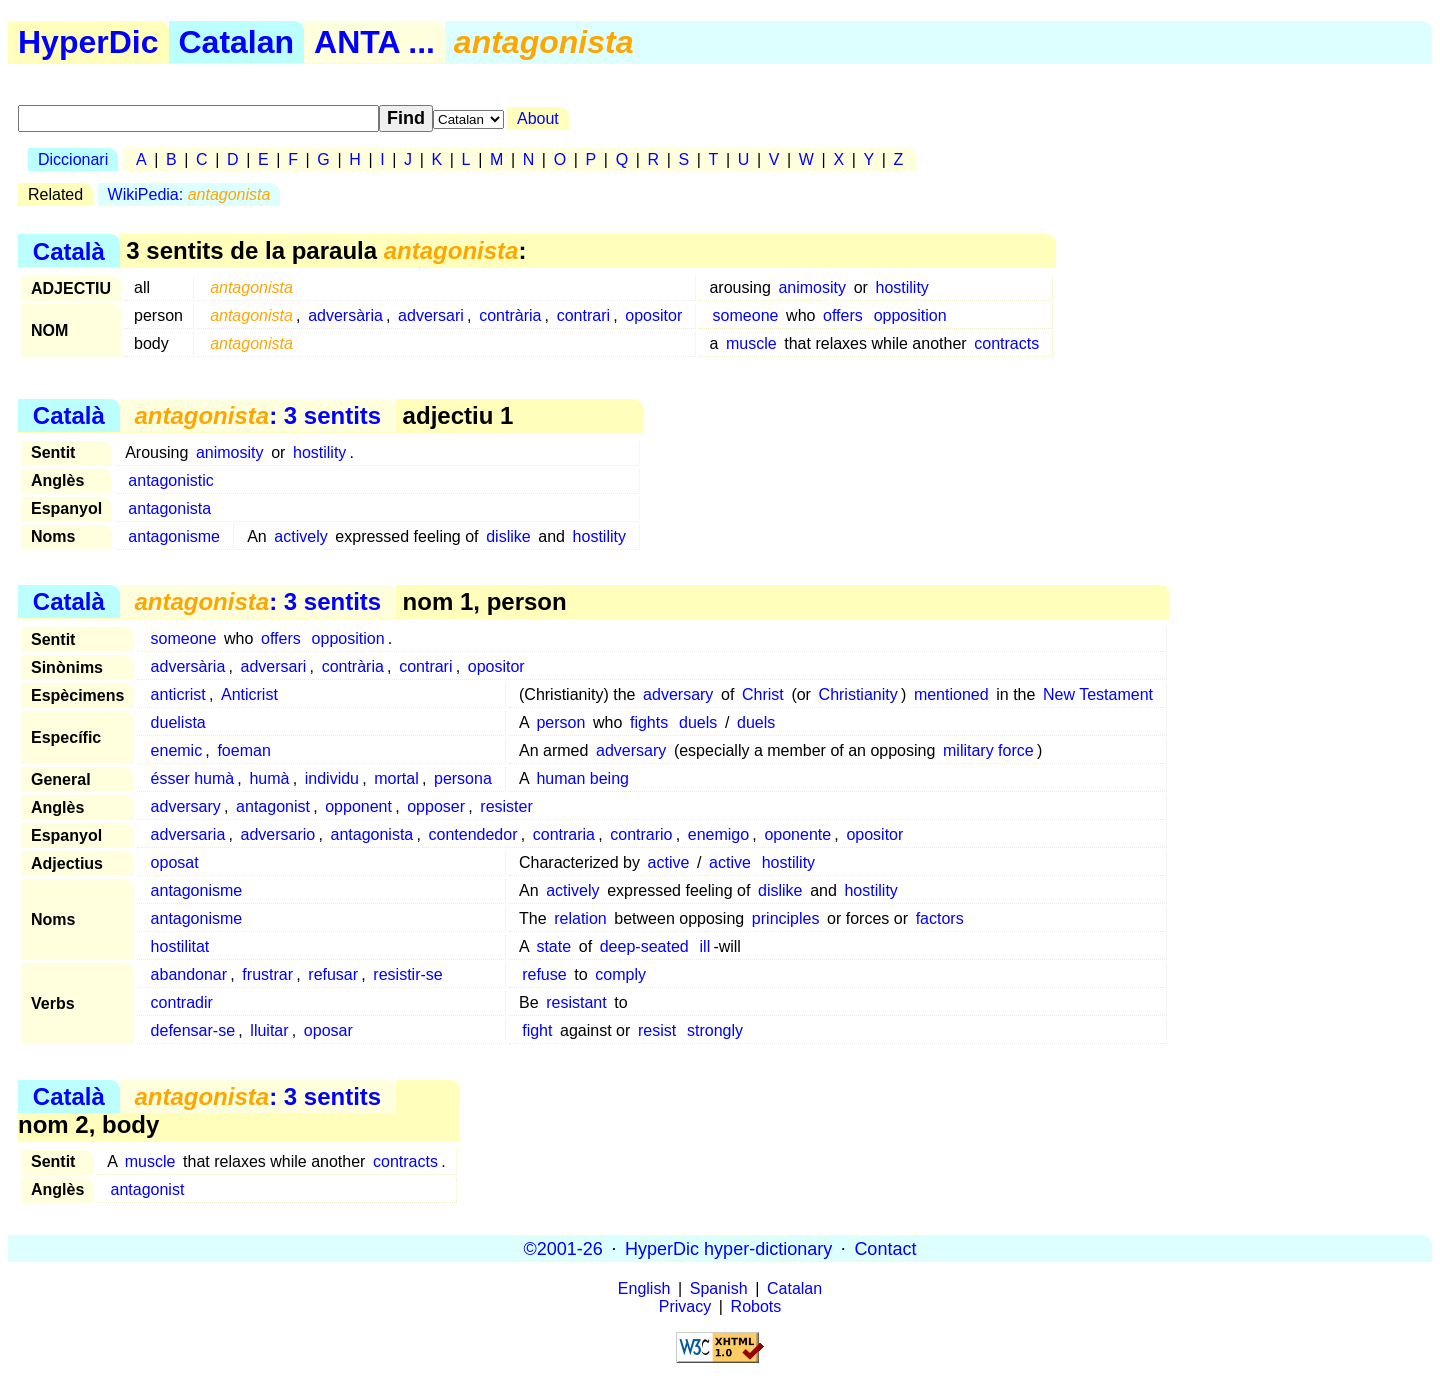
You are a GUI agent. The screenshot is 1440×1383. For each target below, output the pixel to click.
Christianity (858, 694)
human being (582, 778)
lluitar (269, 1030)
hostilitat (180, 946)
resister (506, 806)
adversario (278, 834)
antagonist (273, 806)
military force (988, 750)
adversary (678, 694)
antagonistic (170, 480)
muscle (751, 343)
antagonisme (174, 536)
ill (705, 946)
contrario (641, 834)
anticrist (178, 694)
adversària (345, 315)
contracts (1006, 343)
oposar (328, 1030)
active (669, 862)
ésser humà (193, 778)
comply (620, 974)
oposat (175, 862)
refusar (333, 974)
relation (580, 918)
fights (649, 722)
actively (300, 536)
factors (940, 918)
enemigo (718, 834)
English (644, 1288)
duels (698, 722)
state (553, 946)
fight (537, 1030)
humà (269, 778)
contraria (564, 834)
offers (843, 315)
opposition (910, 315)
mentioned (951, 694)
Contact (885, 1248)
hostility (902, 287)
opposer (436, 806)
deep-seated (644, 946)
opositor (653, 315)
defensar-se (193, 1030)
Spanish (719, 1288)
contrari (583, 315)
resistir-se (407, 974)
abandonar (189, 974)
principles (786, 918)
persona (463, 778)
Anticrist (249, 694)
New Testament (1098, 694)
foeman (243, 750)
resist (657, 1030)
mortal (396, 778)
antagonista (169, 508)
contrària (510, 315)
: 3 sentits (257, 415)
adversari (431, 315)
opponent (358, 806)
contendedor (473, 834)
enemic (177, 750)
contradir (182, 1002)
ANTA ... (374, 42)
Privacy (685, 1306)
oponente (797, 834)
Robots (756, 1306)
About (538, 118)
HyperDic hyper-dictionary (728, 1248)
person (560, 722)
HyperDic (88, 42)
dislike (508, 536)
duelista (178, 722)
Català (69, 250)
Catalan (237, 42)
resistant (576, 1002)
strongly (715, 1030)
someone (746, 315)
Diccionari (73, 159)
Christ (763, 694)
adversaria (188, 834)
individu (332, 778)
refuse (544, 974)
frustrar (267, 974)
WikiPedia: (189, 194)
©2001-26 (563, 1248)
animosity (812, 287)
